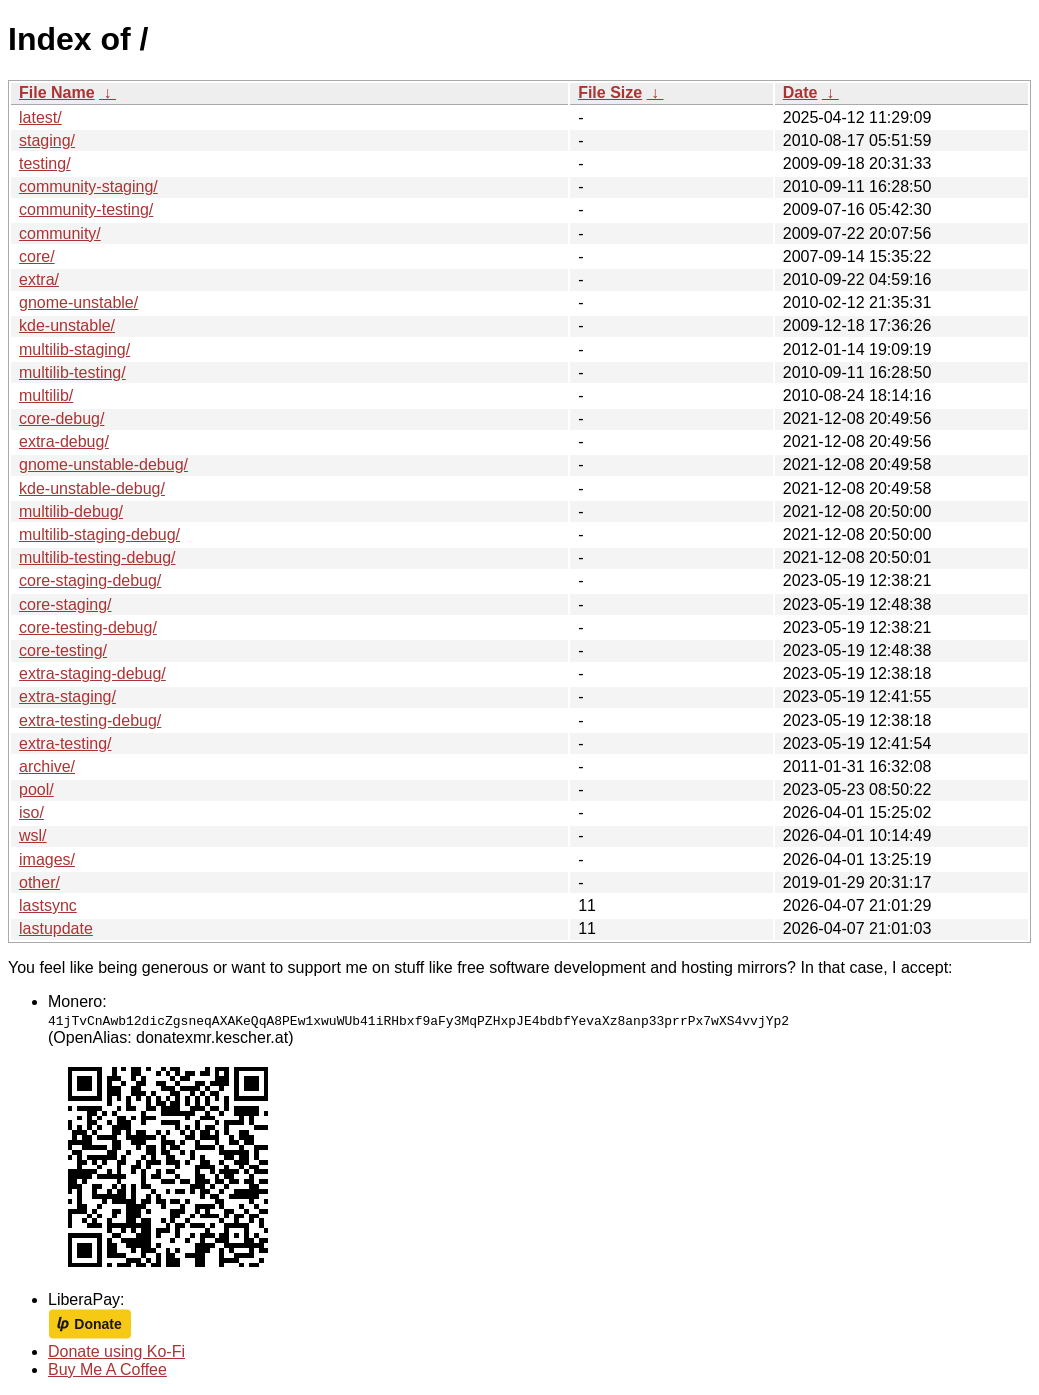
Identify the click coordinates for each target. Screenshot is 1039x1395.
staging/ (47, 140)
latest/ (40, 117)
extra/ (39, 279)
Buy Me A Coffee (107, 1369)
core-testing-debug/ (88, 627)
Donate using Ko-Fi (116, 1351)
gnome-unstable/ (78, 302)
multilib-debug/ (71, 511)
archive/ (47, 766)
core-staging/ (65, 604)
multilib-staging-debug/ (99, 534)
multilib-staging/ (74, 349)
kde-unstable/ (67, 325)
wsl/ (33, 835)
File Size (610, 92)
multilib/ (46, 395)
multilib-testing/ (72, 372)
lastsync (48, 905)
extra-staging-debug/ (92, 673)
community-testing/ (86, 209)
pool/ (36, 789)
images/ (47, 859)
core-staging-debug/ (90, 580)
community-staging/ (88, 186)
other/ (39, 882)
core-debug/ (61, 418)
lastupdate (56, 928)
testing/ (45, 163)
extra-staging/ (67, 696)
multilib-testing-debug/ (97, 557)
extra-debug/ (64, 441)
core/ (37, 256)
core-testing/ (63, 650)
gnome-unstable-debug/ (103, 464)
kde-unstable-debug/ (92, 488)
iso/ (31, 812)
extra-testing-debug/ (90, 720)
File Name (57, 92)
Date (800, 92)
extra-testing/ (65, 743)
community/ (60, 233)
